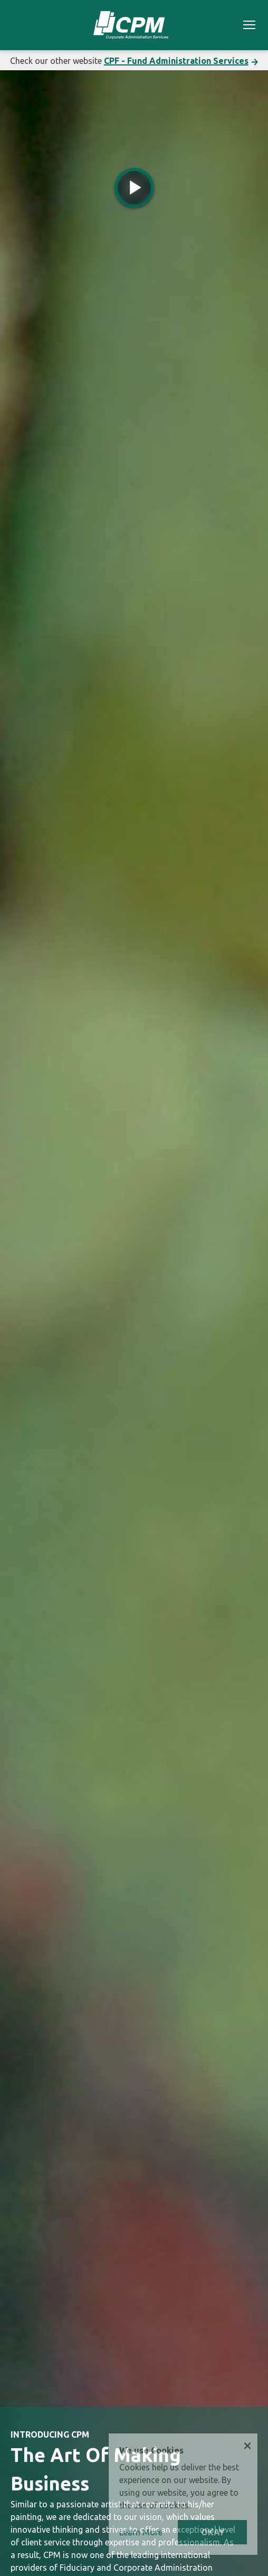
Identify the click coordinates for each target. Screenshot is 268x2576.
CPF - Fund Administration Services (176, 60)
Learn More (140, 2532)
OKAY (212, 2532)
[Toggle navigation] (249, 26)
